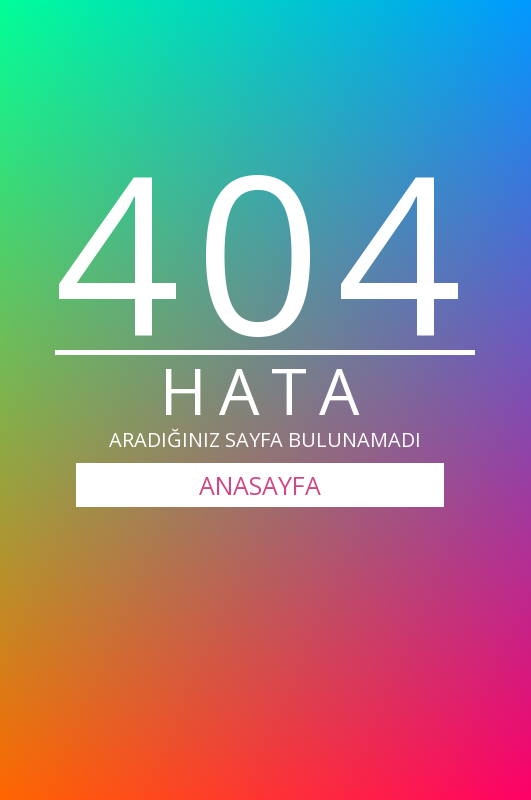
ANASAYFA (260, 485)
